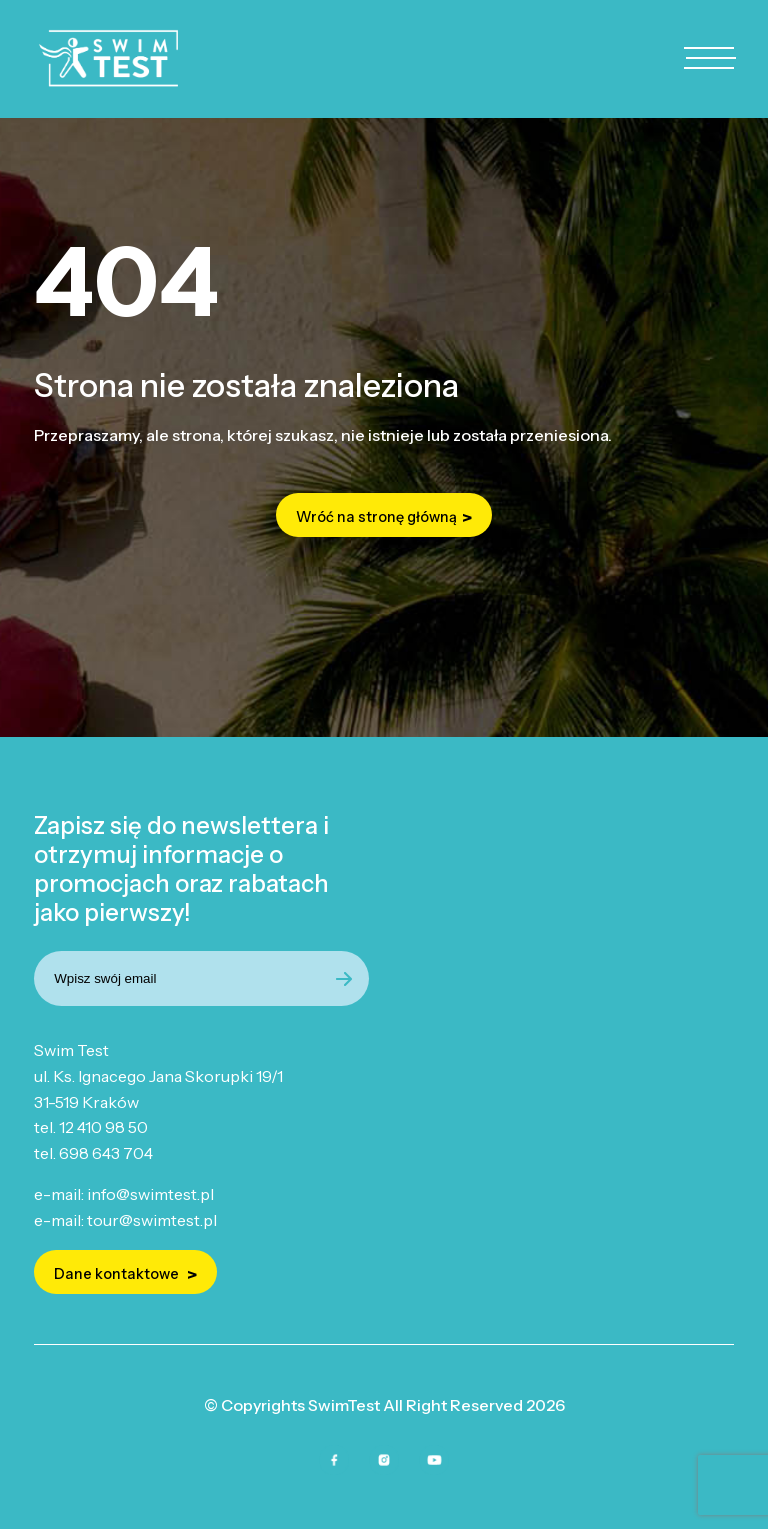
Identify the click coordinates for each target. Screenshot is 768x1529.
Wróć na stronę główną (376, 517)
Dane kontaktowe (118, 1274)
